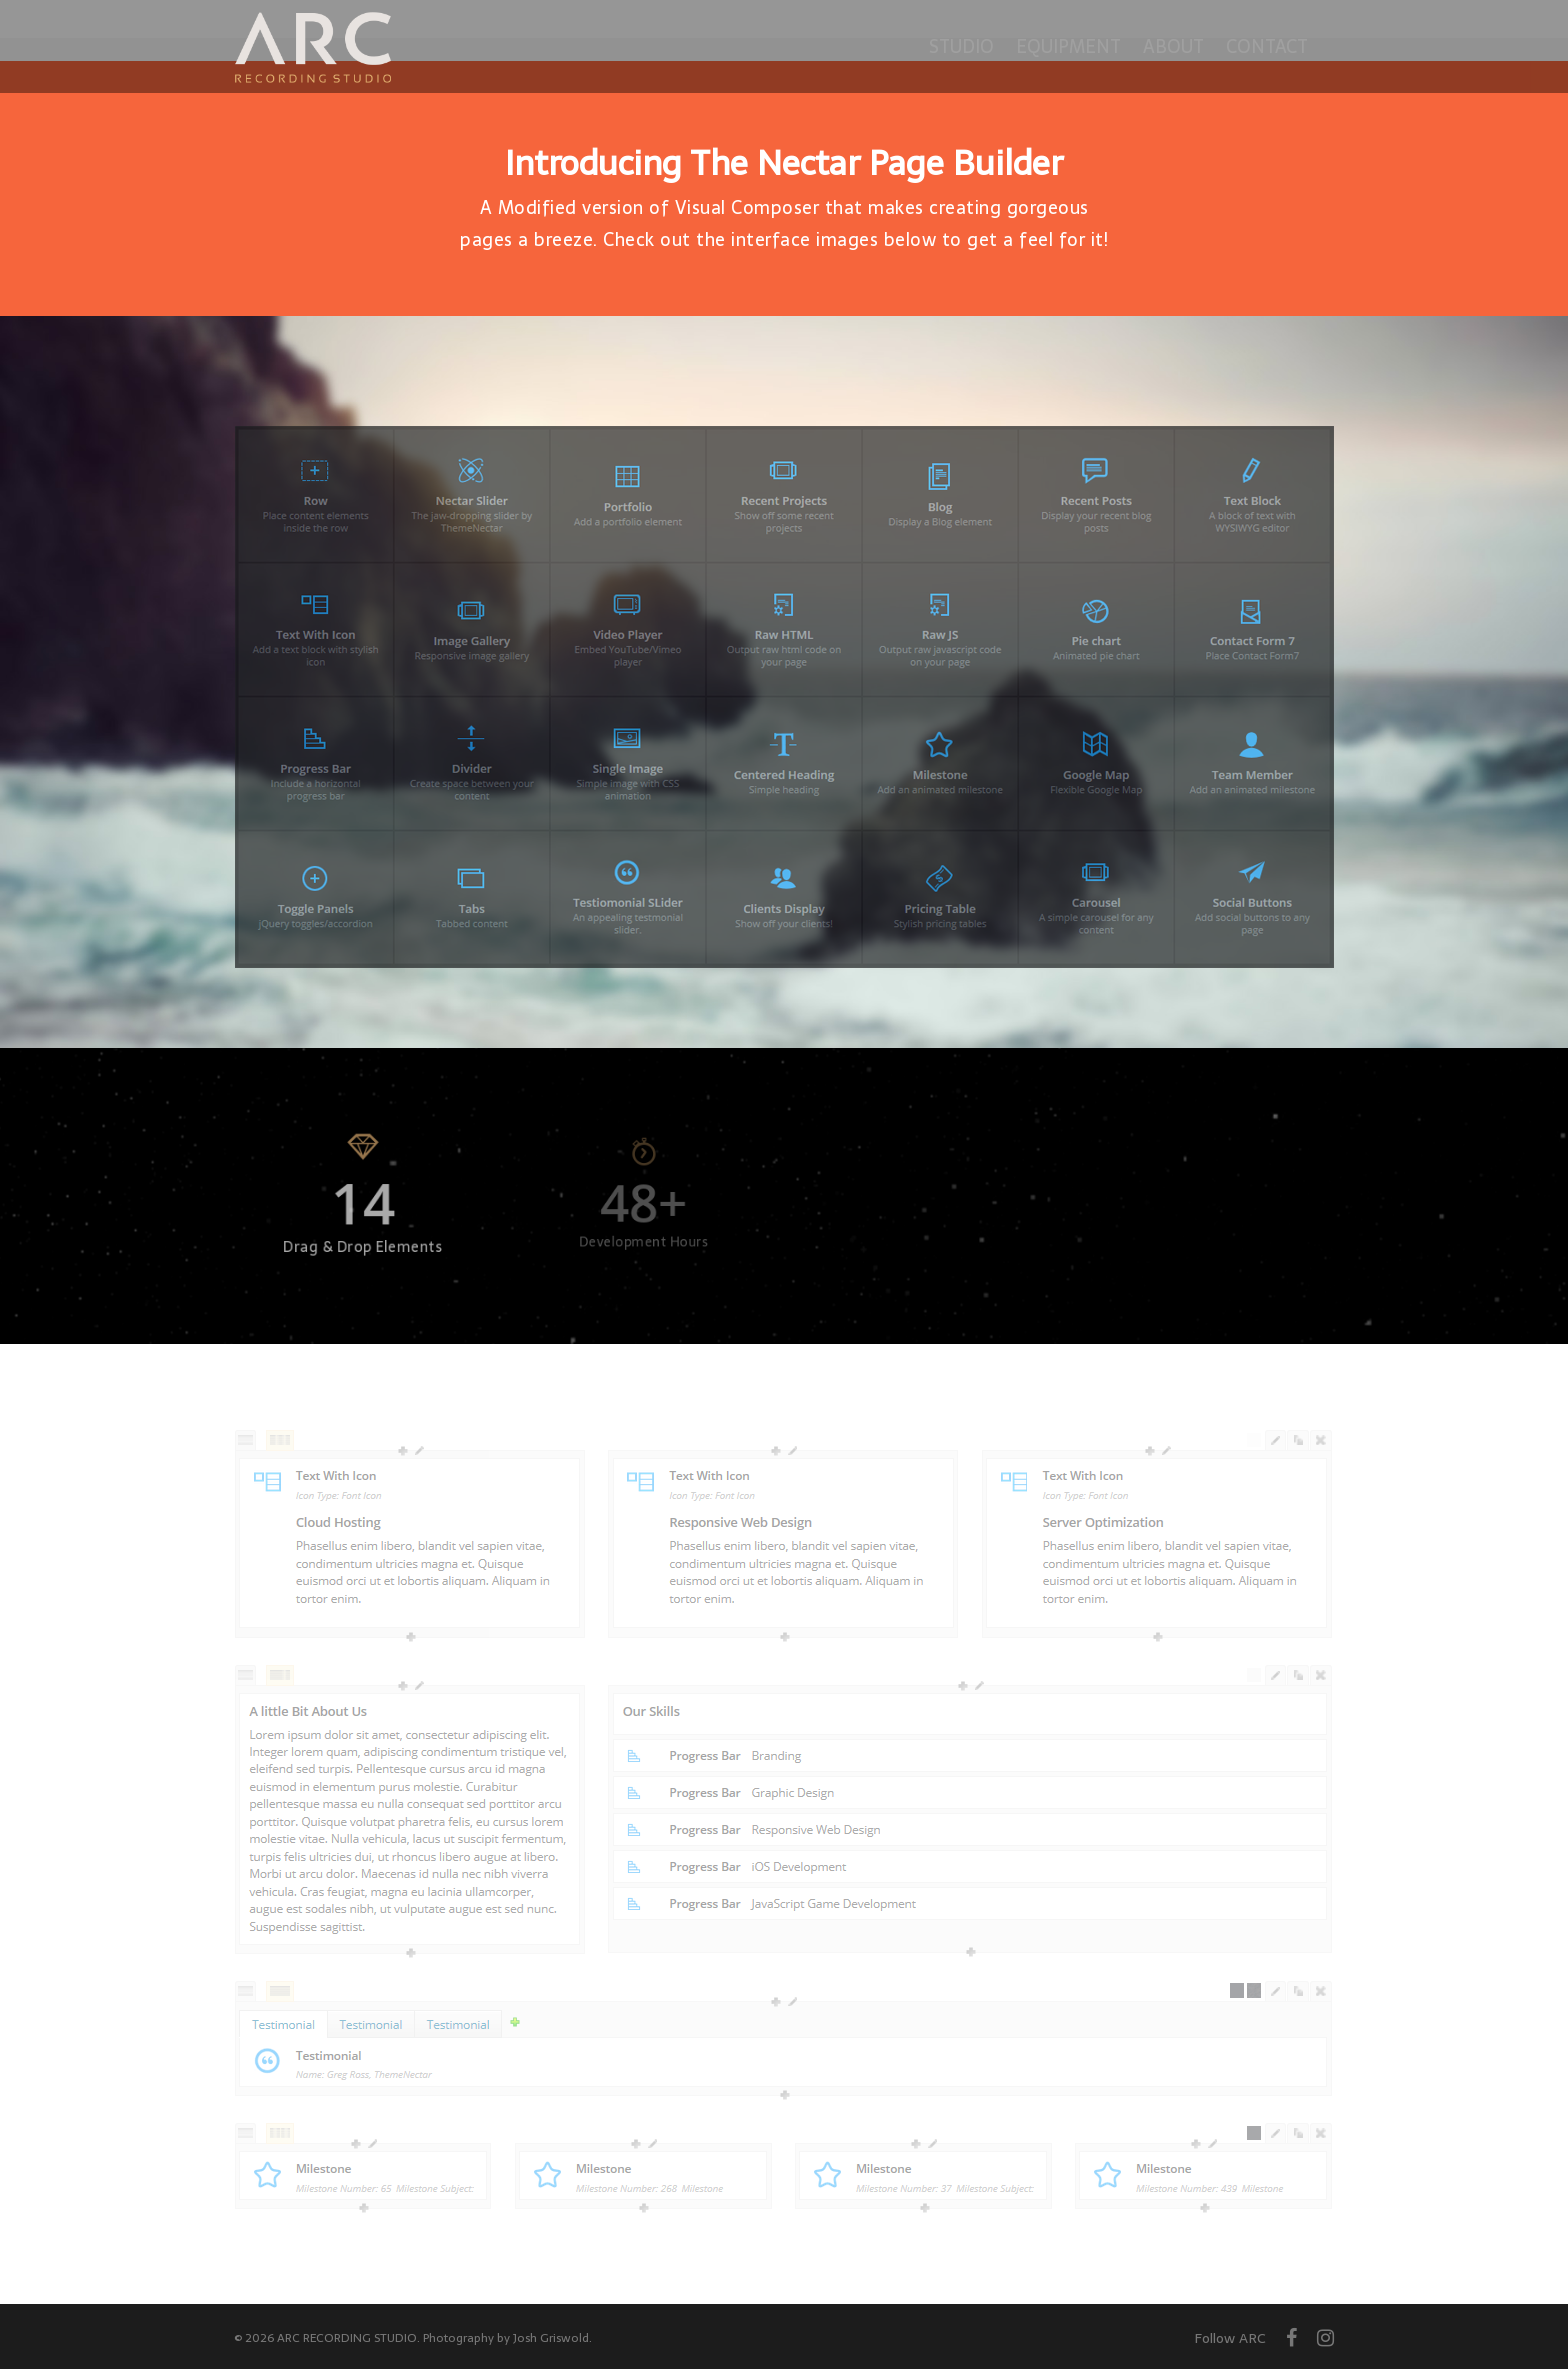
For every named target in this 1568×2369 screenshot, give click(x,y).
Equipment (1068, 46)
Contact (1267, 46)
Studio (961, 46)
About (1173, 46)
